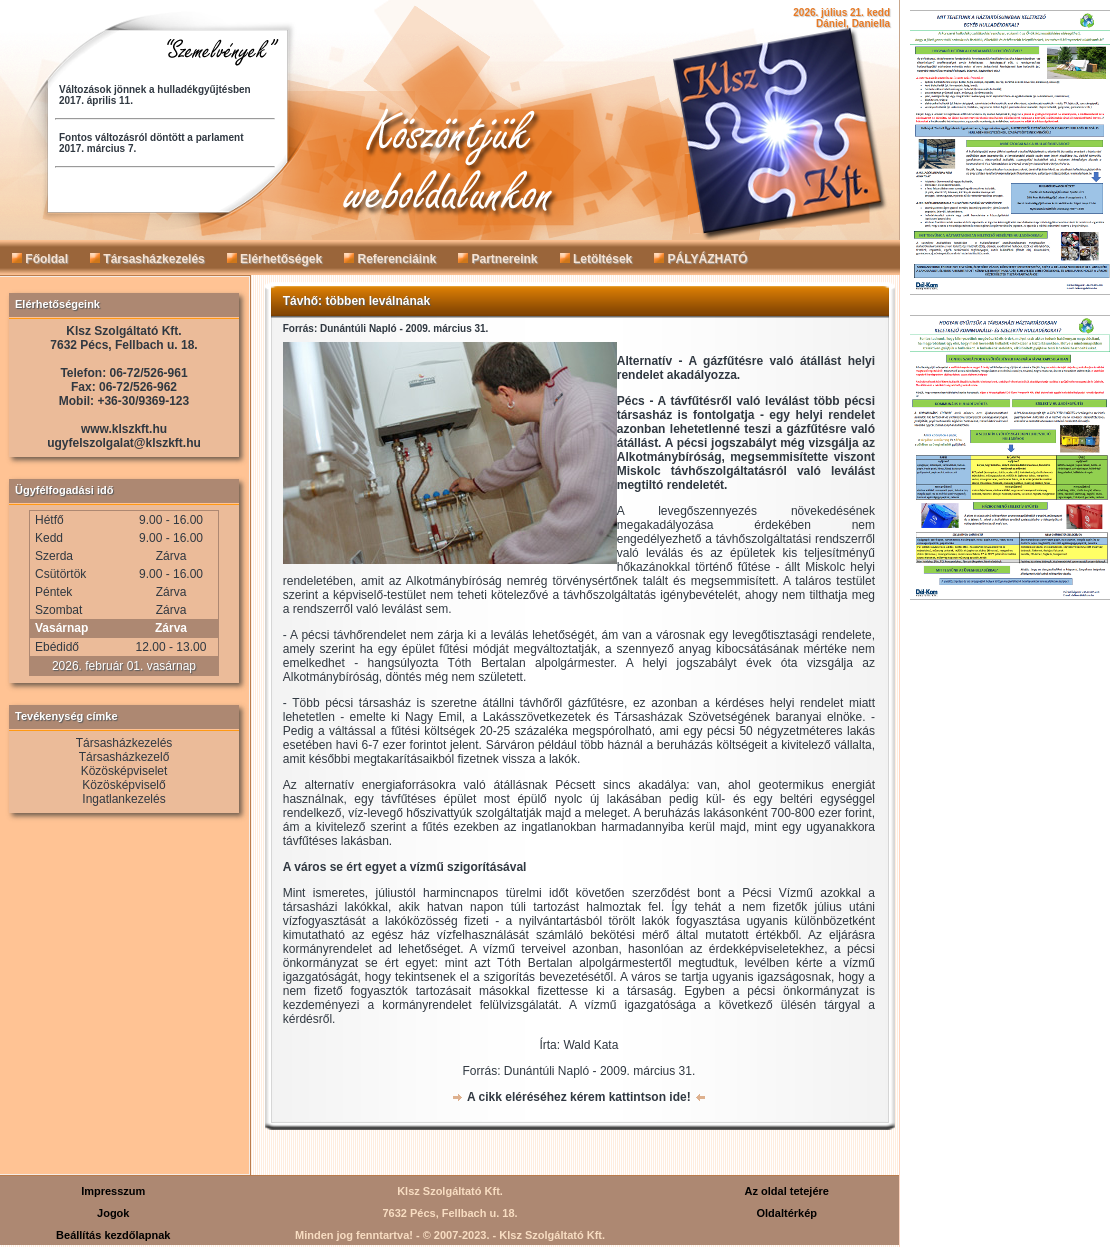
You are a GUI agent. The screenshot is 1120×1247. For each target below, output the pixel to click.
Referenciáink (390, 259)
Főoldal (40, 259)
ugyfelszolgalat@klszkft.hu (124, 443)
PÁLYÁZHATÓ (700, 259)
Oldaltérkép (786, 1213)
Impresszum (113, 1191)
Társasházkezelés (147, 259)
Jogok (113, 1213)
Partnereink (497, 259)
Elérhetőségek (274, 259)
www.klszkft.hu (124, 429)
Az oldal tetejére (787, 1191)
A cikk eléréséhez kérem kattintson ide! (579, 1097)
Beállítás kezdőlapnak (113, 1235)
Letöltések (596, 259)
